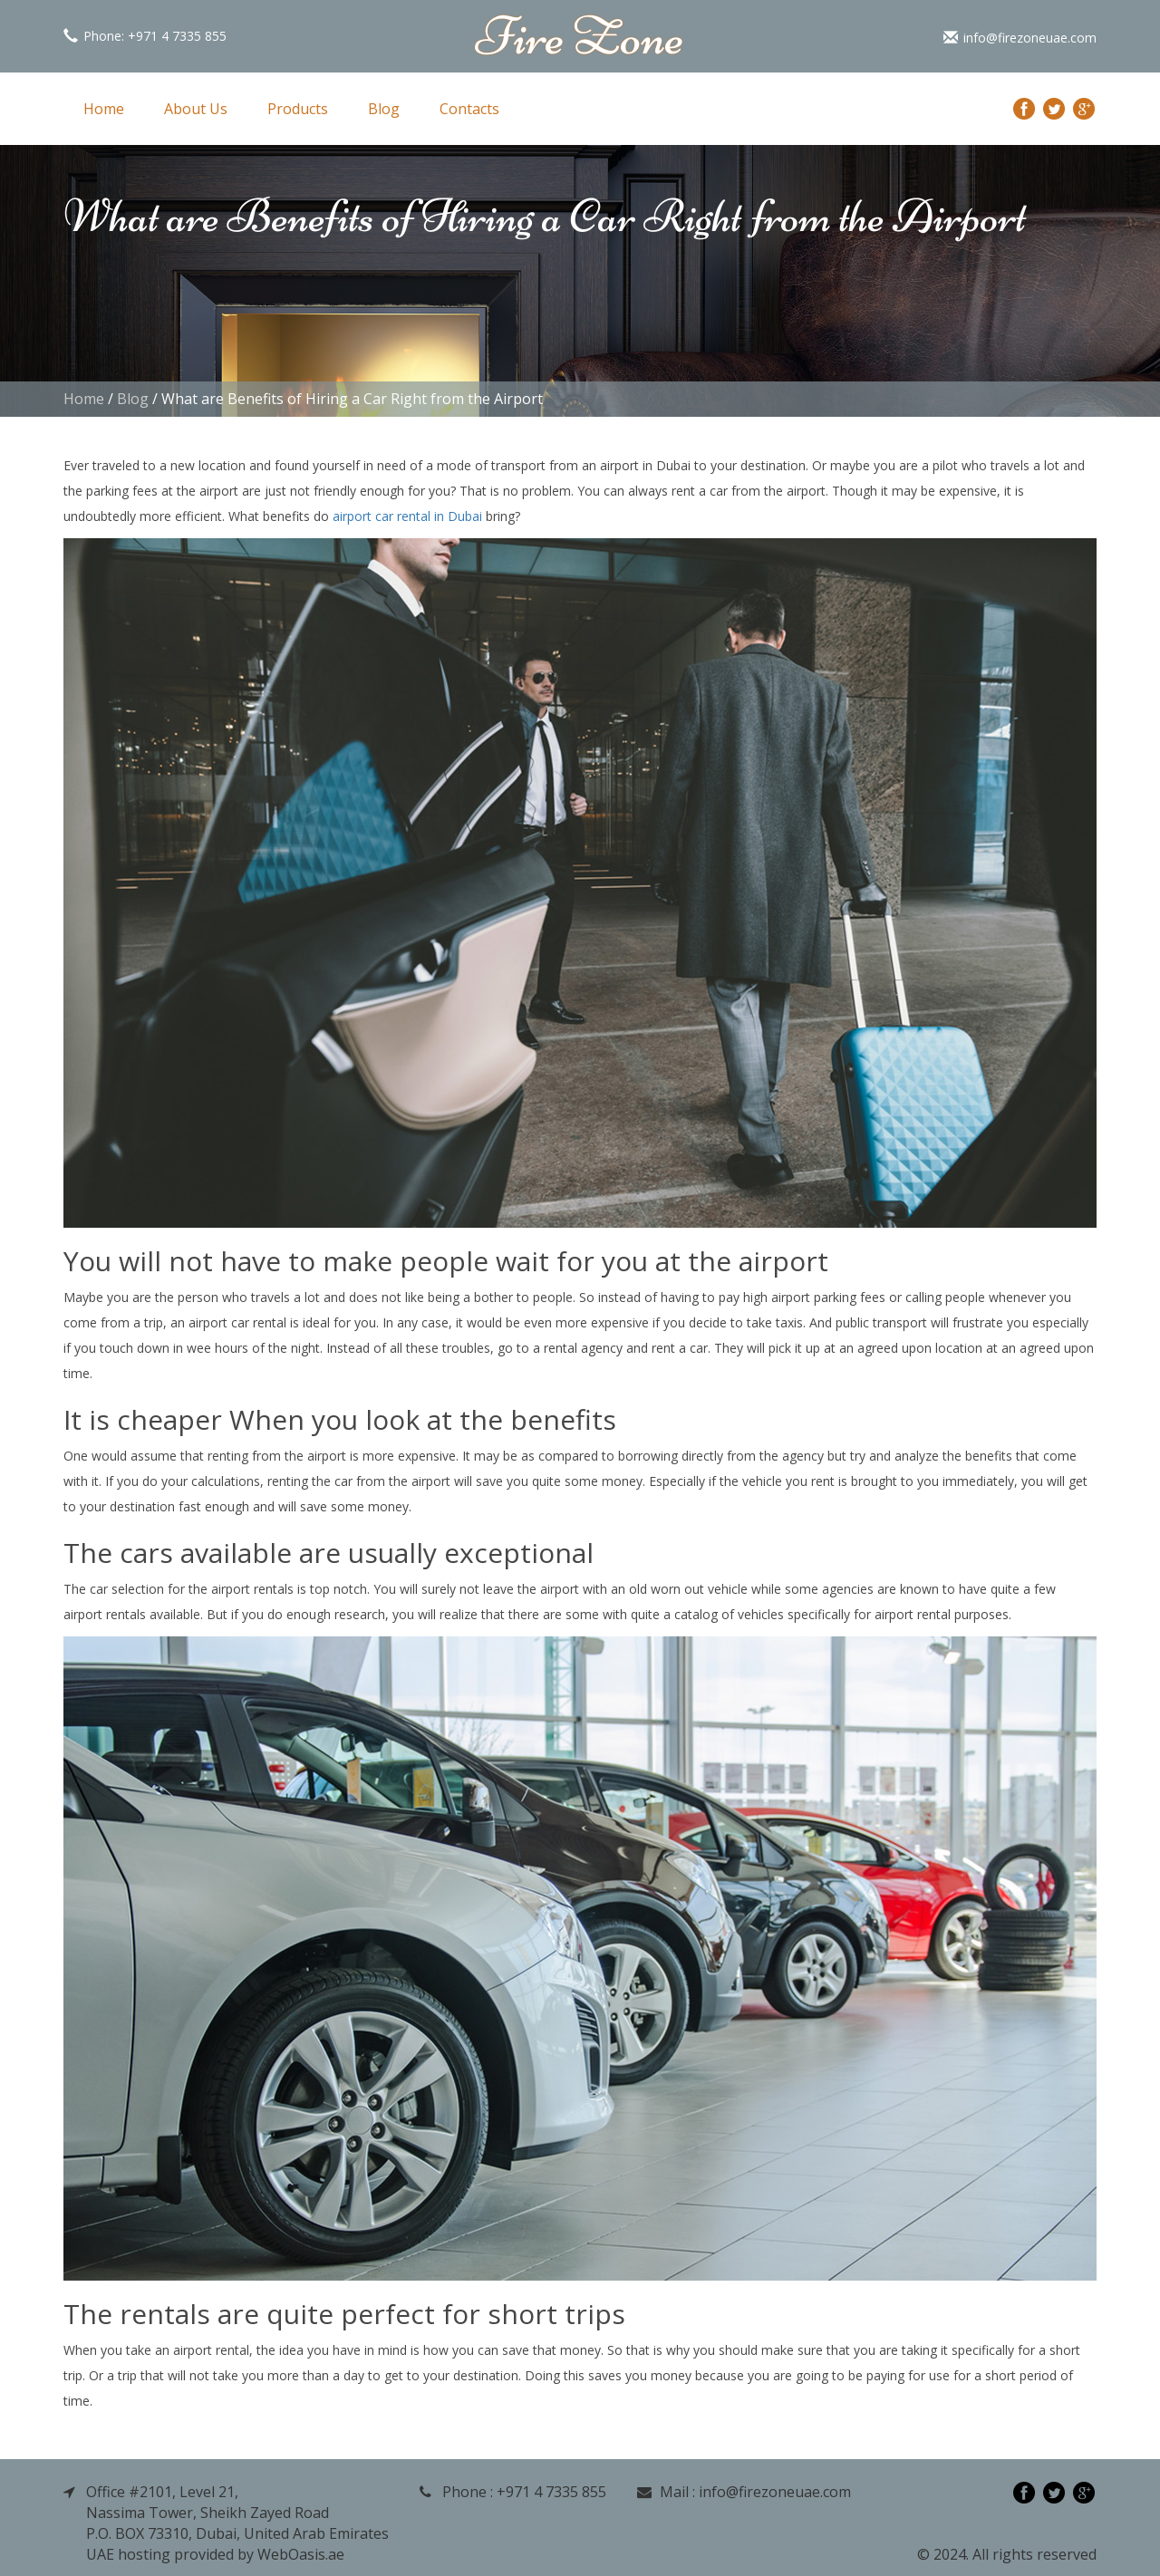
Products (297, 109)
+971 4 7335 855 (177, 35)
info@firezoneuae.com (1020, 37)
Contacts (469, 109)
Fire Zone (580, 36)
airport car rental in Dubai (407, 516)
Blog (384, 109)
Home (103, 109)
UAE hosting (128, 2554)
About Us (195, 109)
